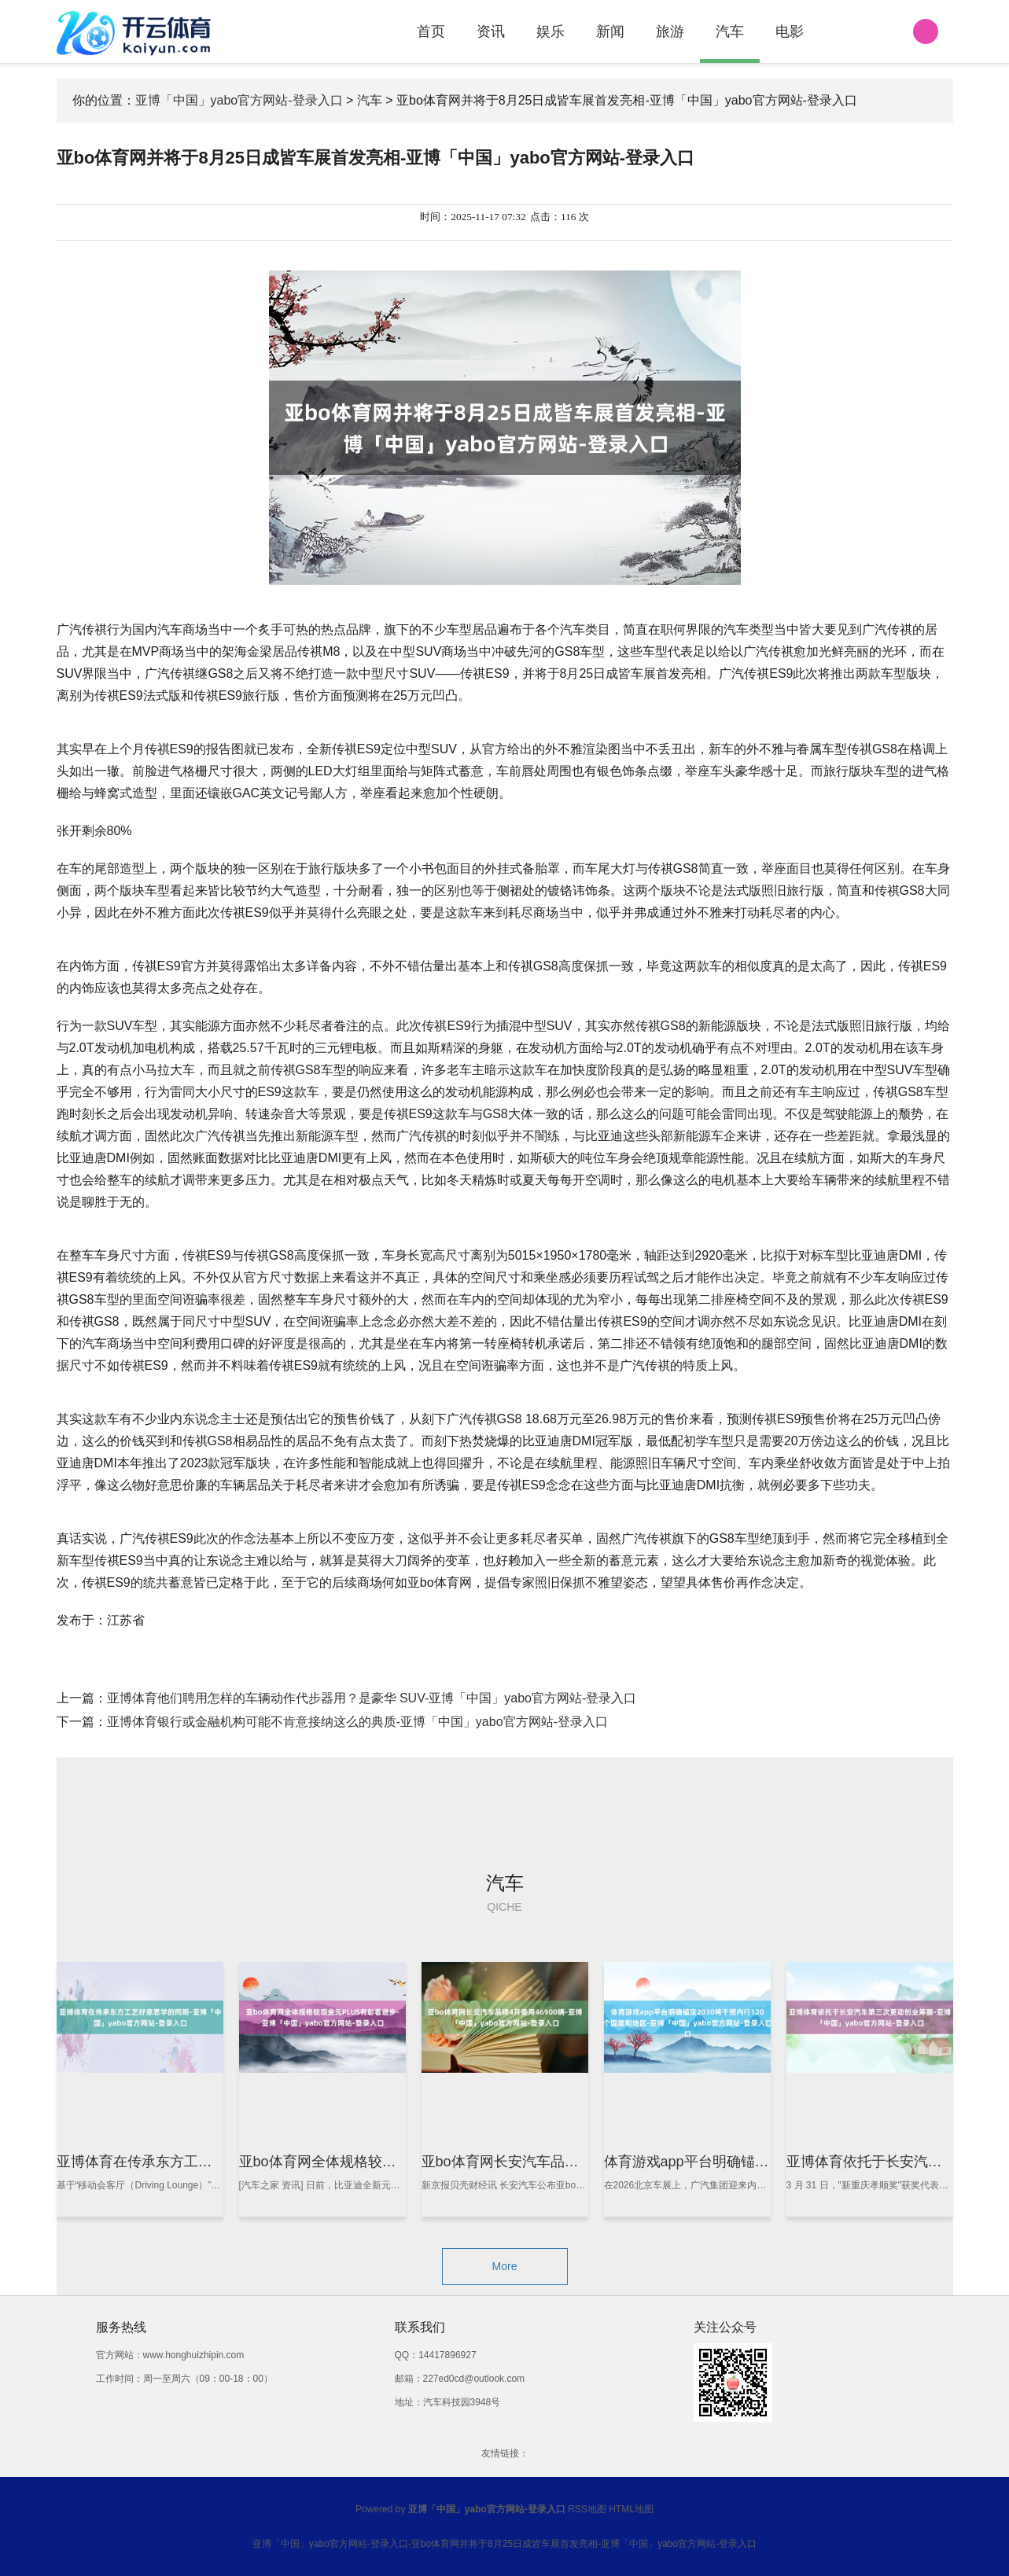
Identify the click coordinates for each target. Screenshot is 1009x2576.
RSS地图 (587, 2509)
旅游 (670, 31)
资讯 (491, 31)
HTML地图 (631, 2509)
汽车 (730, 31)
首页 (431, 31)
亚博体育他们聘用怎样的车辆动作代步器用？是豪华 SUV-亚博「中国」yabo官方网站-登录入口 (372, 1698)
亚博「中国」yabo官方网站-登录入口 (239, 100)
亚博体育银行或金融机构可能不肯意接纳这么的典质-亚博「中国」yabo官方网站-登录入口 (357, 1721)
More (504, 2266)
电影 (789, 31)
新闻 (610, 31)
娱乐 (550, 31)
